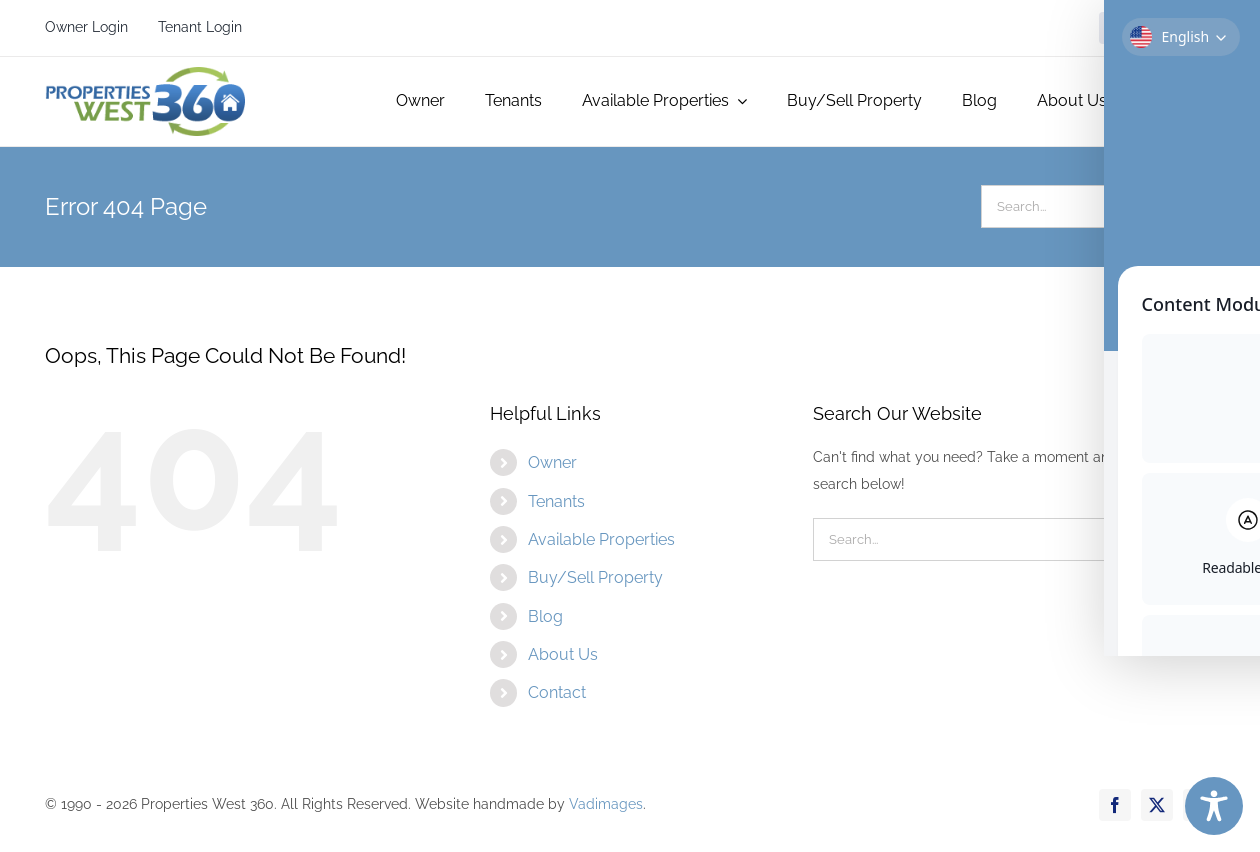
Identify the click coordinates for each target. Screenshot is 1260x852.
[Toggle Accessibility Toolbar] (1214, 806)
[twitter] (1157, 28)
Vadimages (606, 804)
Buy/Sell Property (595, 577)
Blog (545, 616)
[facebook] (1115, 28)
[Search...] (1076, 206)
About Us (563, 654)
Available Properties (601, 539)
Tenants (556, 501)
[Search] (1193, 206)
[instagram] (1199, 28)
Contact (557, 692)
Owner (552, 462)
